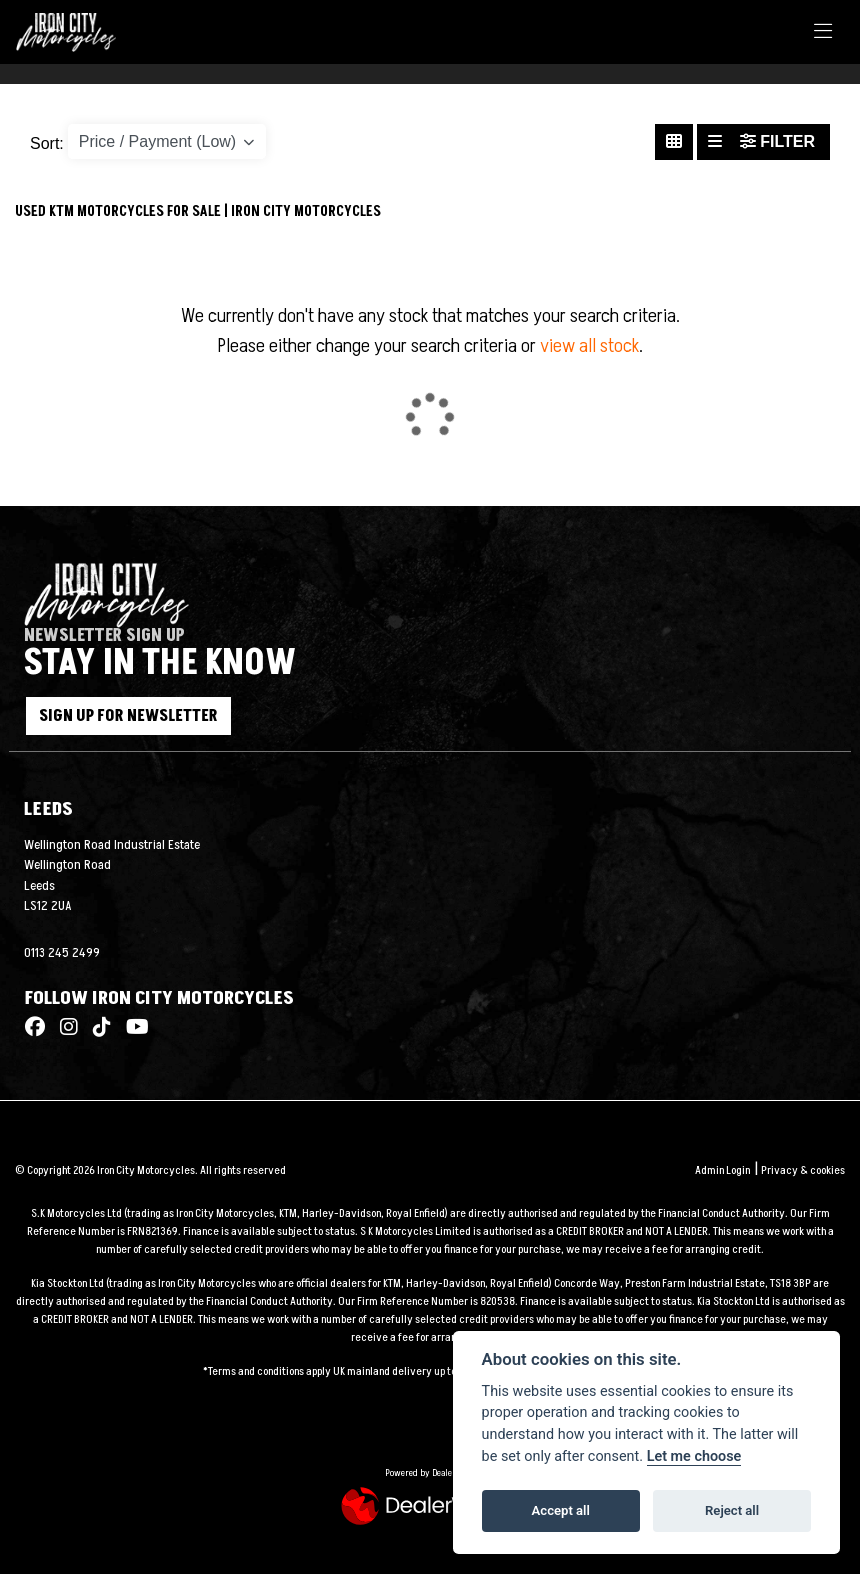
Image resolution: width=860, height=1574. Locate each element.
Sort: (47, 143)
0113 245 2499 (62, 953)
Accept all (561, 1510)
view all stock (589, 346)
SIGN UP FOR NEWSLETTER (150, 716)
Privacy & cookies (803, 1170)
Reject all (732, 1510)
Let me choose (694, 1456)
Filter (777, 141)
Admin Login (722, 1170)
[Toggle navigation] (823, 32)
